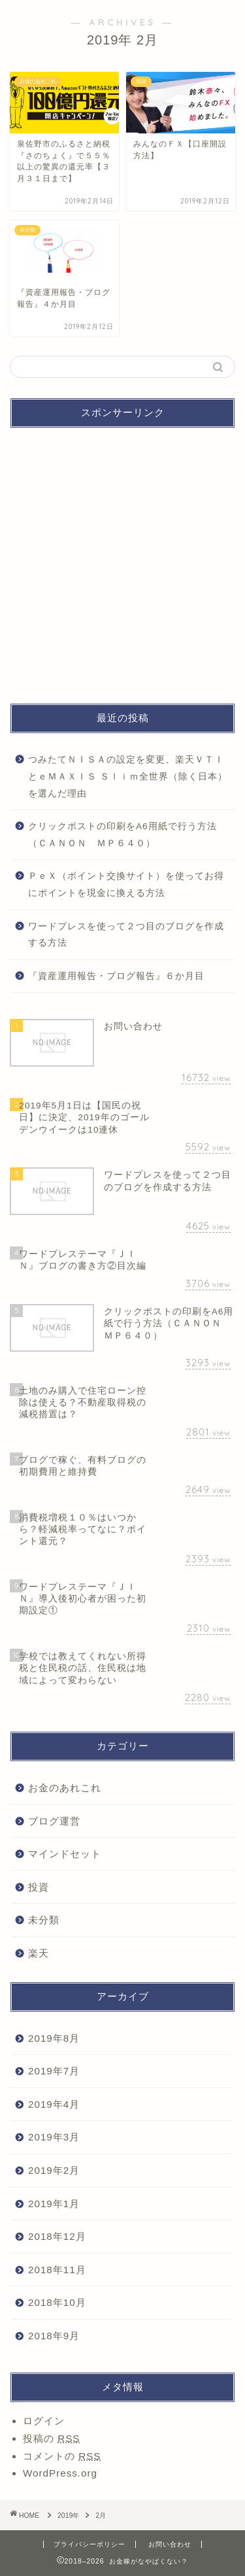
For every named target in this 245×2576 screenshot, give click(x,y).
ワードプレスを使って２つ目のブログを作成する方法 (126, 934)
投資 (38, 1887)
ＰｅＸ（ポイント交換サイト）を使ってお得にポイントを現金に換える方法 (126, 884)
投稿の (51, 2438)
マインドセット (64, 1853)
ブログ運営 (54, 1821)
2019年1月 (54, 2203)
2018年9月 (54, 2335)
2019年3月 (54, 2136)
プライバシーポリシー (89, 2544)
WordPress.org (60, 2473)
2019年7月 (54, 2070)
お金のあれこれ (64, 1787)
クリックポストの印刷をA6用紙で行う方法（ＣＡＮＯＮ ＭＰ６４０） (122, 834)
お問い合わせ (169, 2544)
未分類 (43, 1919)
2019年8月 (54, 2038)
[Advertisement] (122, 560)
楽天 (38, 1953)
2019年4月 (54, 2104)
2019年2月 (54, 2170)
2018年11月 (57, 2269)
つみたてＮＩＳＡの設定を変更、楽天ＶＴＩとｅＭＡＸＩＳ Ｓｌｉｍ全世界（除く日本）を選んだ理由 (127, 776)
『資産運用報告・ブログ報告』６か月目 (116, 976)
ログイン (44, 2420)
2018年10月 (57, 2302)
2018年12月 (57, 2236)
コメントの (62, 2456)
